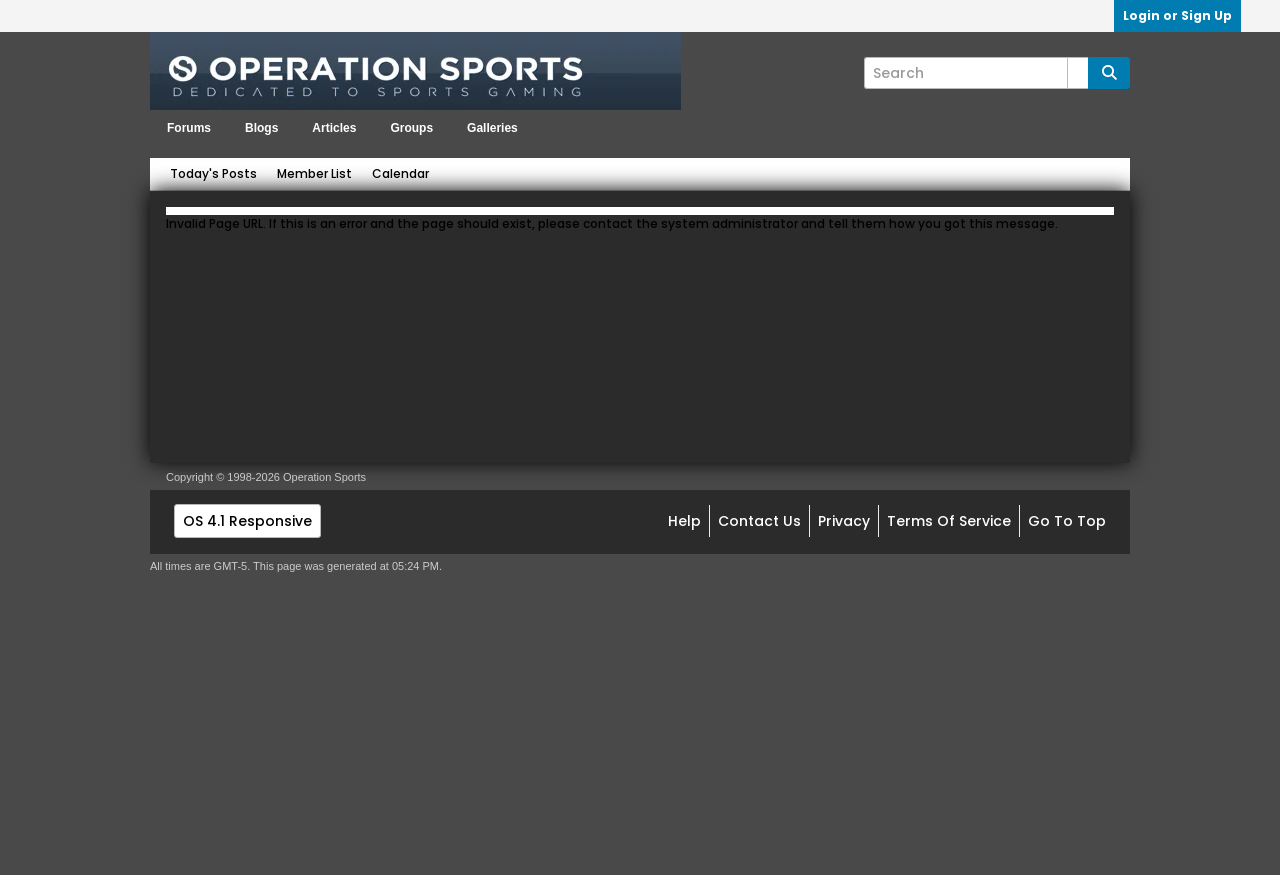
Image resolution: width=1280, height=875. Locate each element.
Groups (411, 128)
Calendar (400, 173)
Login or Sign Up (1177, 15)
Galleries (492, 128)
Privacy (844, 521)
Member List (314, 173)
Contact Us (759, 521)
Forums (189, 128)
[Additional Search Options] (1078, 73)
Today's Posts (213, 173)
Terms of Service (949, 521)
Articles (334, 128)
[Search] (976, 73)
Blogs (261, 128)
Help (684, 521)
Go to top (1067, 521)
